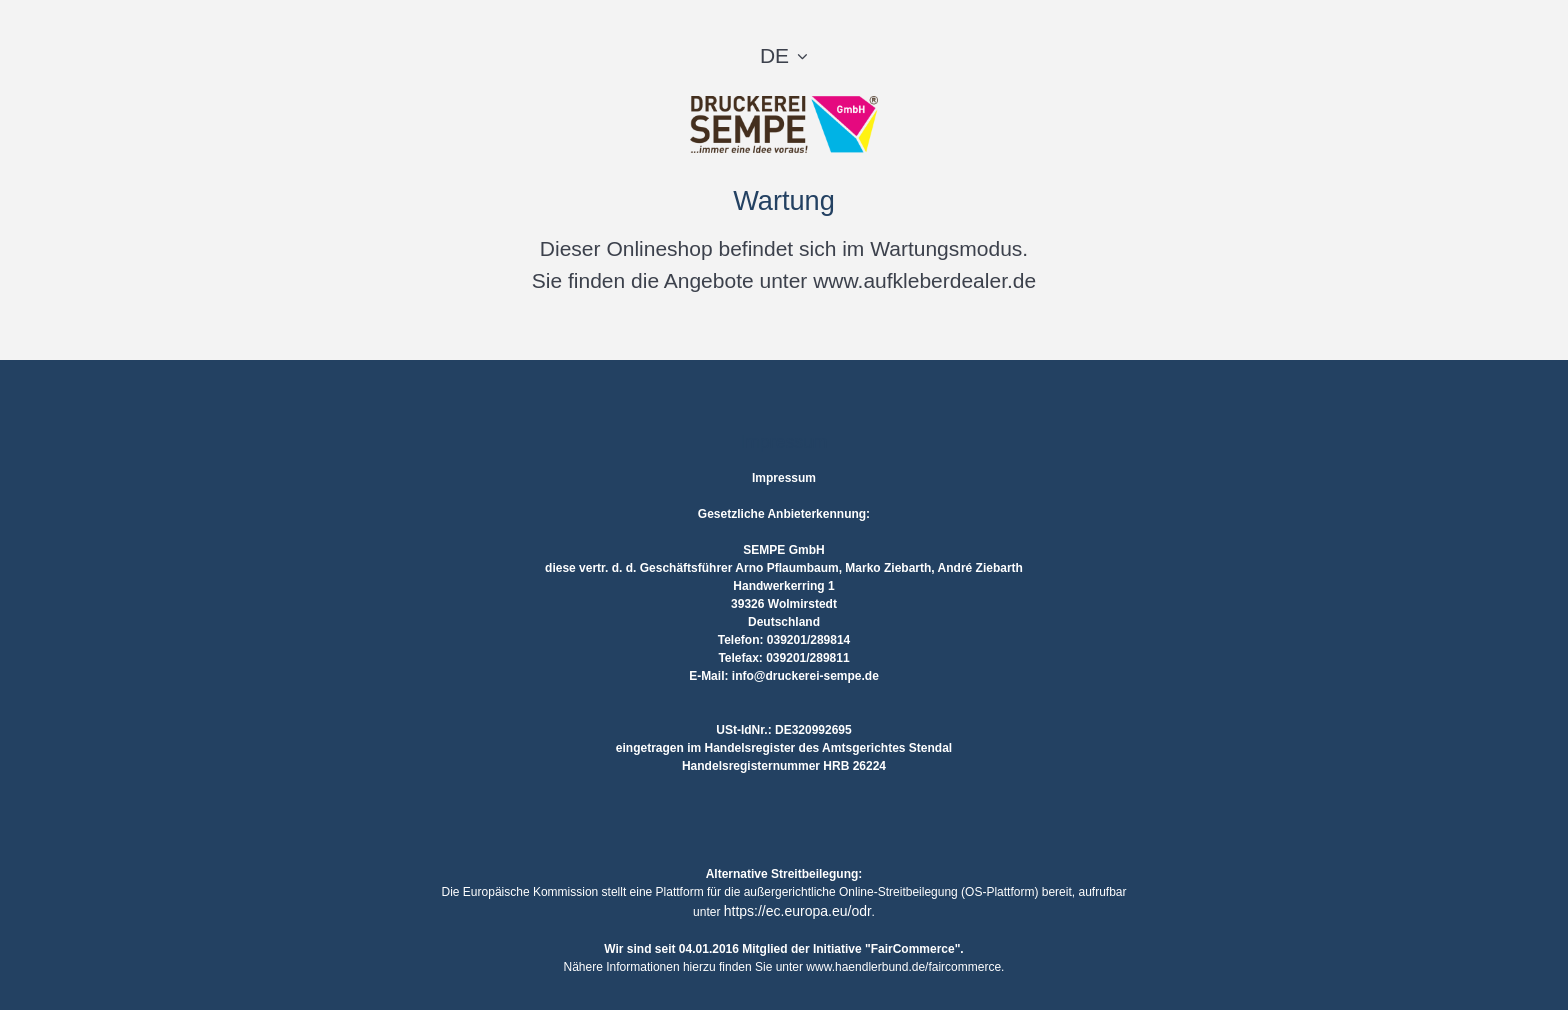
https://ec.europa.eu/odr (798, 911)
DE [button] (774, 55)
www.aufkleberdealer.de (924, 280)
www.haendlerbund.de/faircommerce (903, 967)
